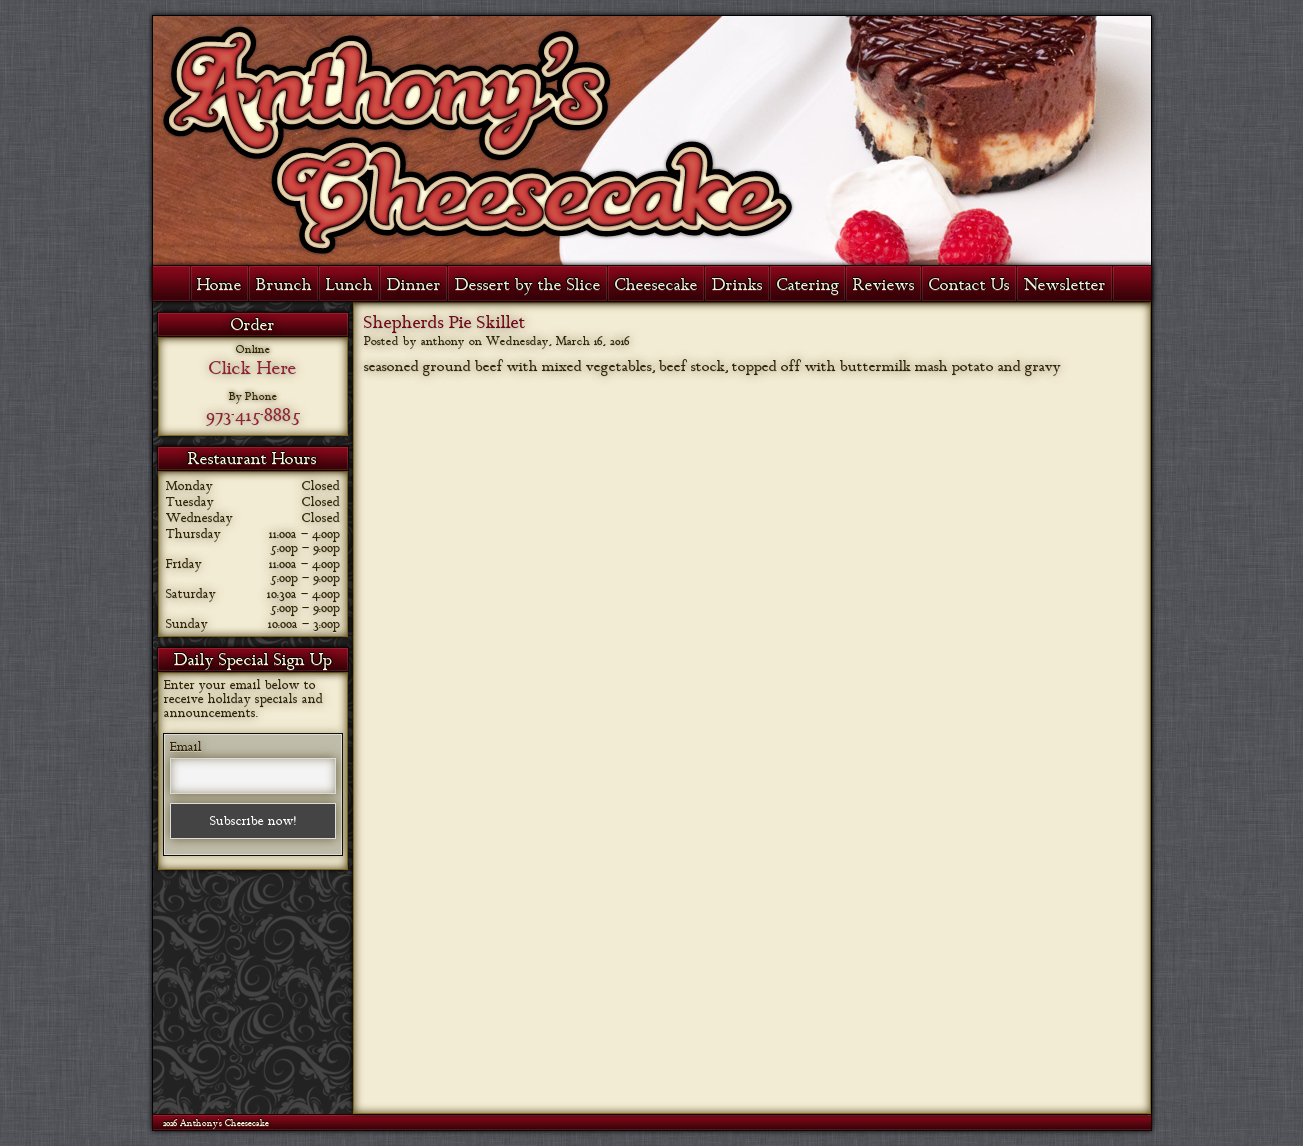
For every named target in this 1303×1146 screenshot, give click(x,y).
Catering (808, 285)
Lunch (349, 285)
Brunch (284, 285)
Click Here (253, 368)
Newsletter (1065, 285)
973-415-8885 (253, 415)
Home (219, 285)
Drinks (737, 285)
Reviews (884, 285)
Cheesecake (656, 285)
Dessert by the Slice (528, 285)
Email (186, 747)
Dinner (414, 285)
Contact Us (969, 285)
